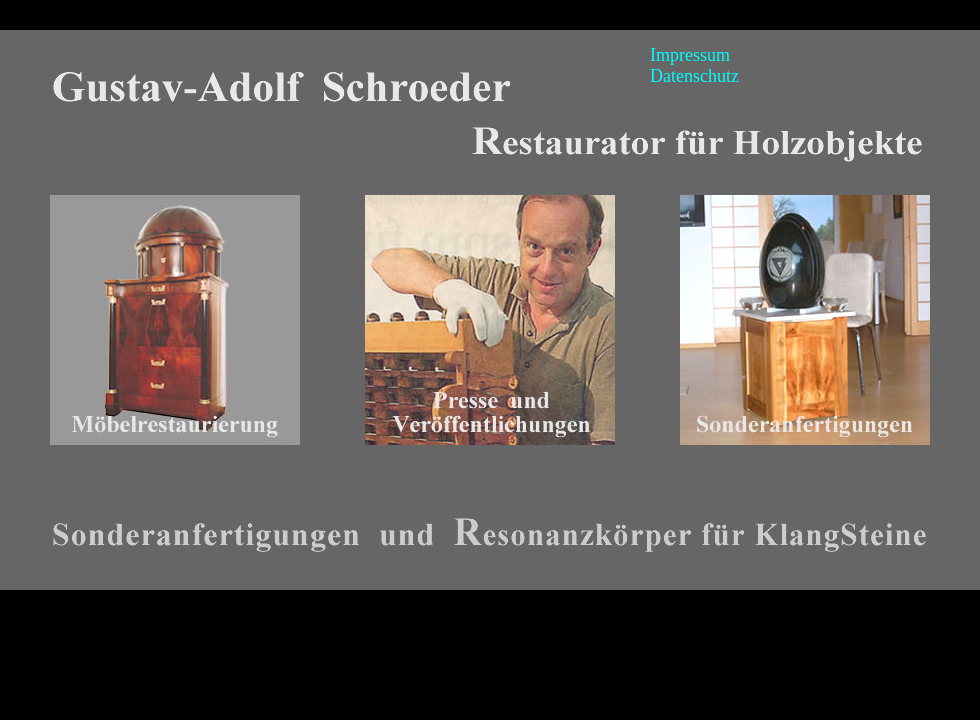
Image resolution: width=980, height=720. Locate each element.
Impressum (690, 55)
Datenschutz (694, 76)
